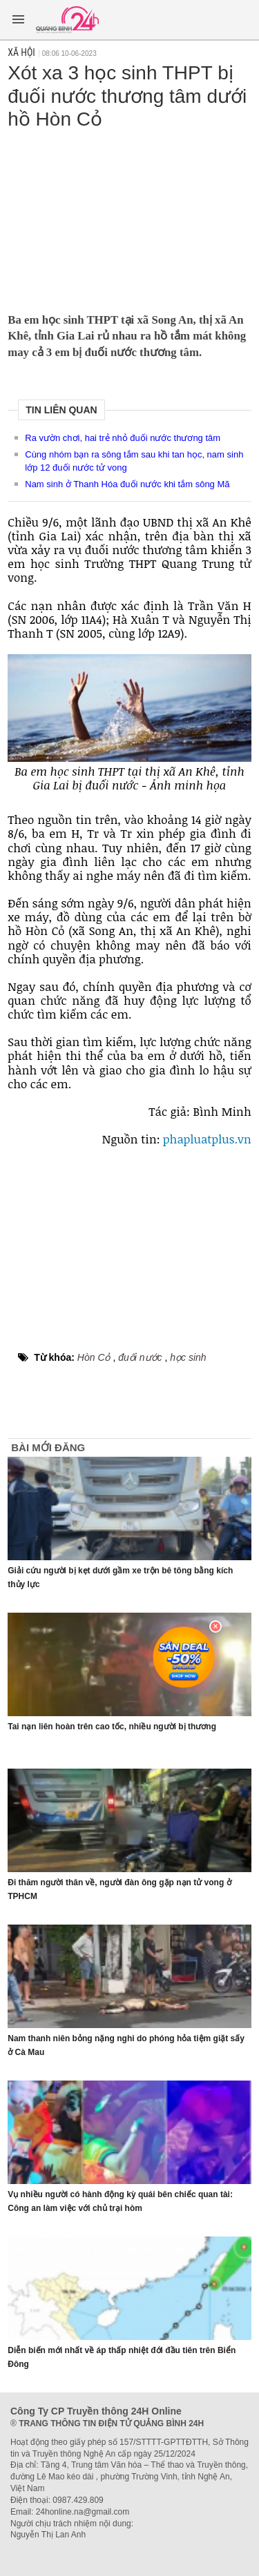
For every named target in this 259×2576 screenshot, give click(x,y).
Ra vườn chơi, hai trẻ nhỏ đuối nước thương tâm (122, 438)
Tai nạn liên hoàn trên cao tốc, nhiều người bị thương (112, 1726)
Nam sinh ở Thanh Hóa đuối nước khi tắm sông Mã (127, 484)
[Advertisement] (129, 217)
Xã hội (21, 52)
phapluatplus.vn (207, 1139)
